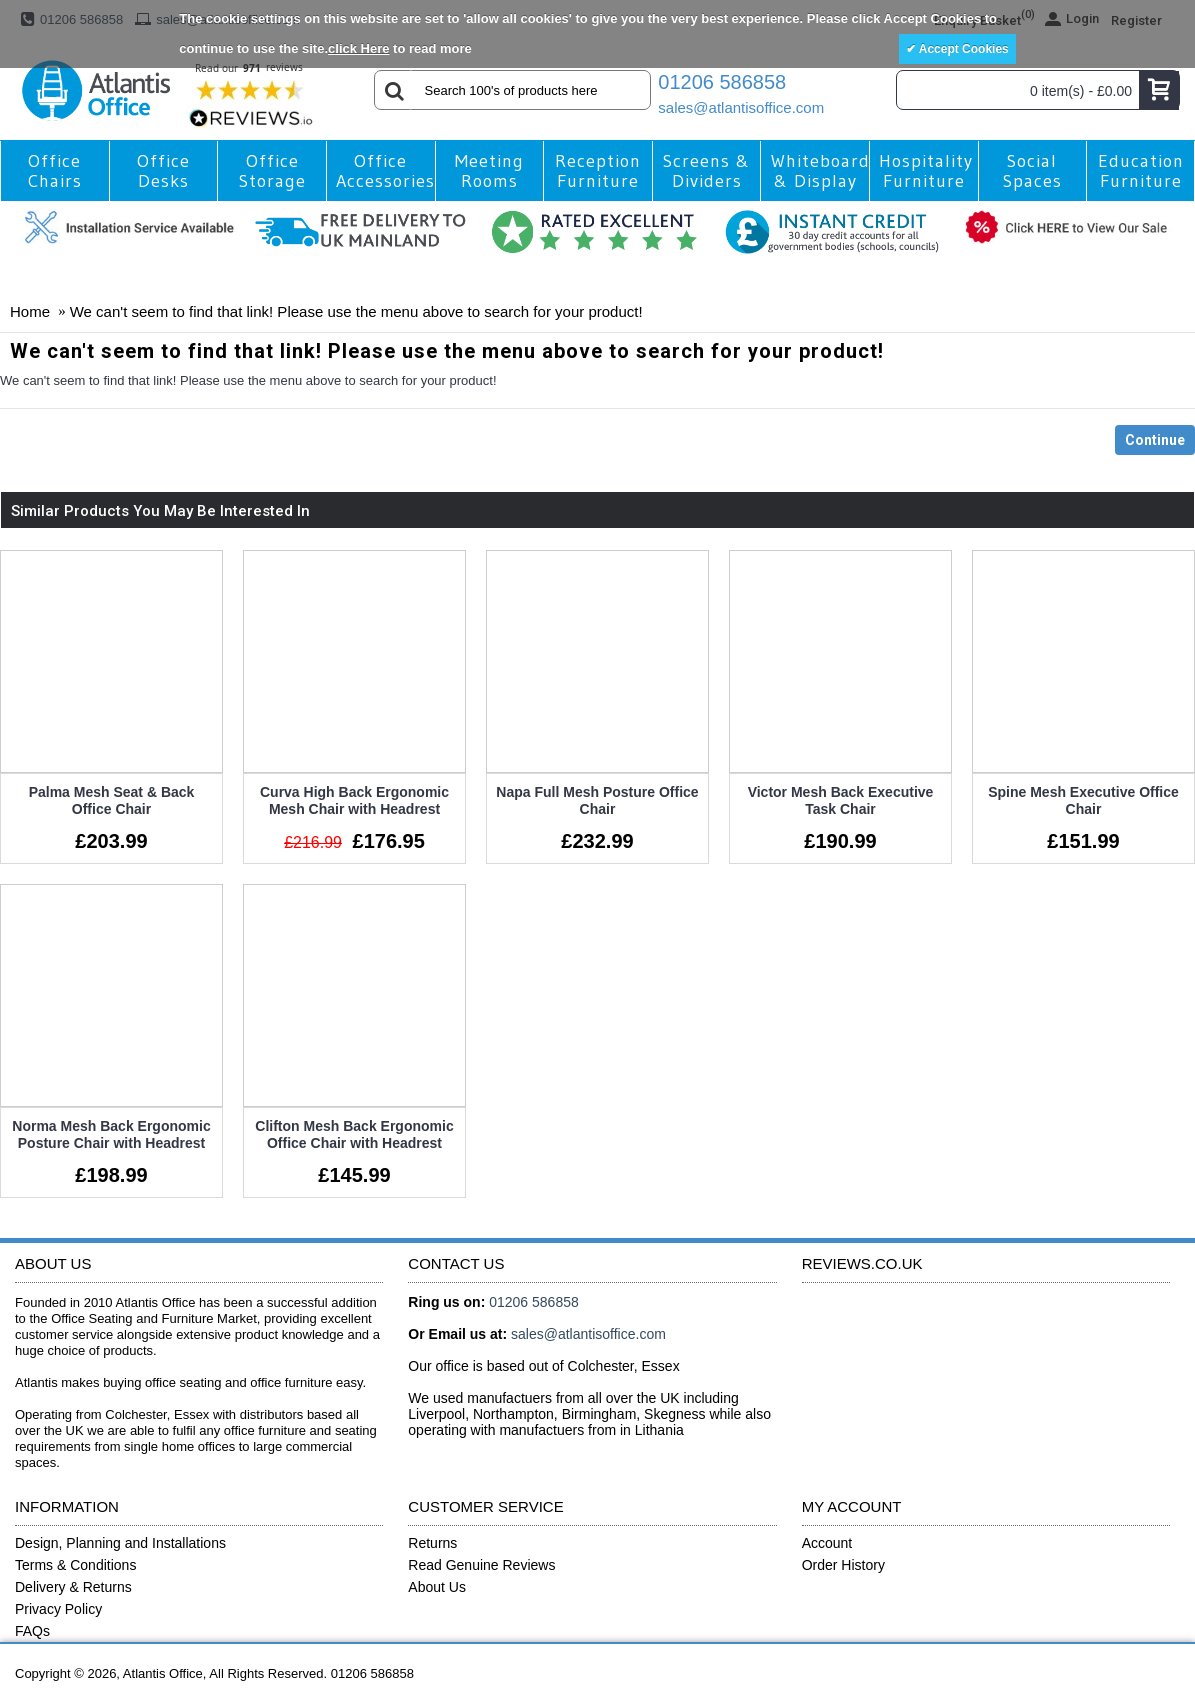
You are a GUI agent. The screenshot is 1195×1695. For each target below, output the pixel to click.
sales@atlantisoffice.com (741, 107)
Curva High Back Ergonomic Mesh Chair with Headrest (353, 800)
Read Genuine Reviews (481, 1562)
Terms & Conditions (75, 1562)
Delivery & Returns (73, 1584)
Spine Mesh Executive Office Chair (1078, 800)
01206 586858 (722, 82)
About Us (437, 1584)
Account (827, 1540)
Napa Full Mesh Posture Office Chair (595, 800)
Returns (432, 1540)
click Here (358, 48)
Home (30, 311)
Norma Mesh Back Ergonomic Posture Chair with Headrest (111, 1133)
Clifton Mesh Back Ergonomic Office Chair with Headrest (353, 1133)
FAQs (32, 1628)
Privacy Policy (58, 1606)
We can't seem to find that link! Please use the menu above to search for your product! (356, 311)
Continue (1155, 440)
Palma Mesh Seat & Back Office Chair (112, 800)
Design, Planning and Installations (120, 1540)
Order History (843, 1562)
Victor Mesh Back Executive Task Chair (837, 800)
